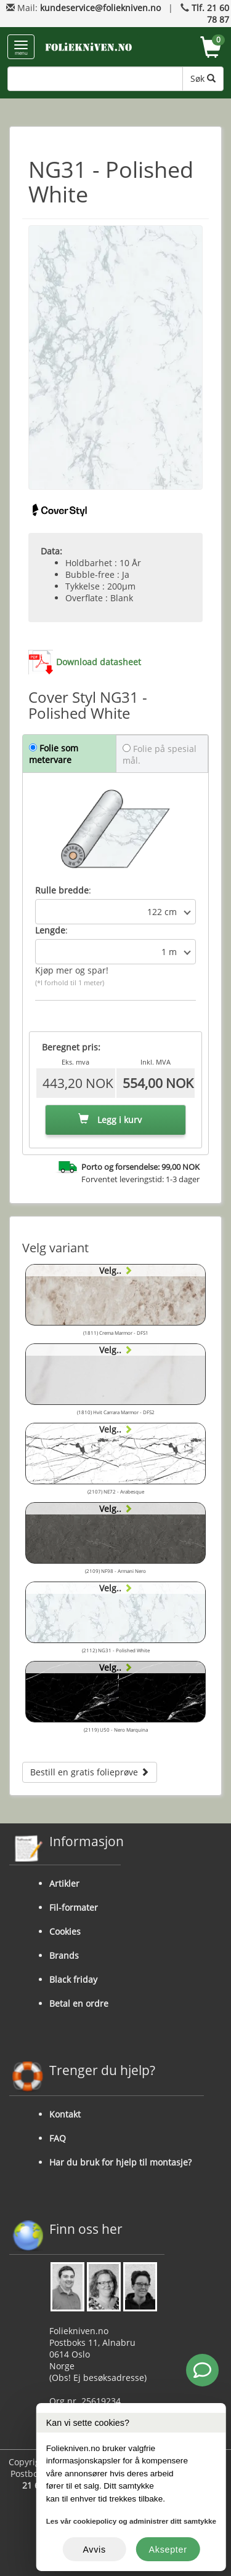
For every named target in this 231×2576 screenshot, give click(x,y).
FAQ (57, 2138)
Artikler (64, 1883)
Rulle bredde (62, 890)
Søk (203, 78)
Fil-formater (73, 1907)
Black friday (73, 1979)
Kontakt (65, 2114)
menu (21, 48)
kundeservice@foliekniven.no (100, 8)
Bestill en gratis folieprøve (89, 1772)
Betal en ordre (78, 2003)
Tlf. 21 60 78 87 (210, 13)
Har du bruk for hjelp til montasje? (120, 2162)
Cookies (65, 1931)
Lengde (50, 930)
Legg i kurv (110, 1120)
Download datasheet (98, 662)
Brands (64, 1955)
